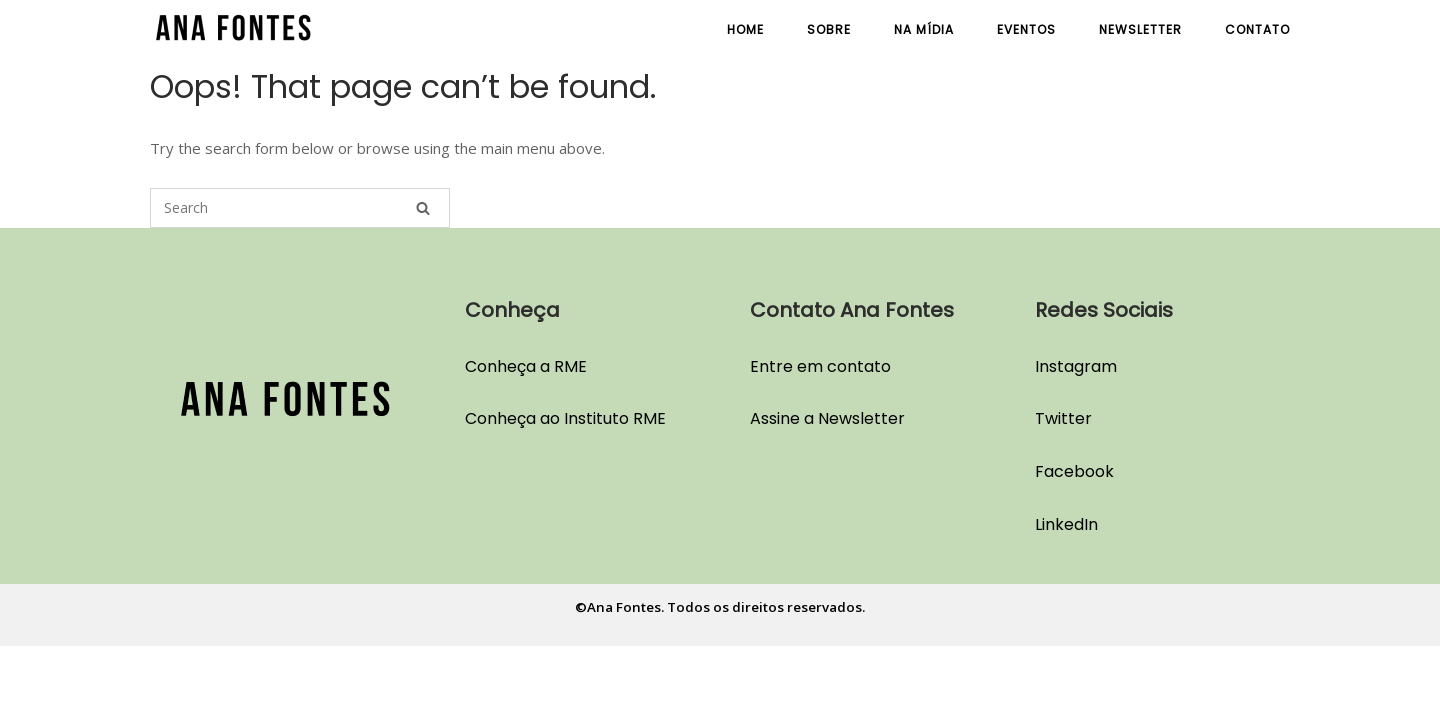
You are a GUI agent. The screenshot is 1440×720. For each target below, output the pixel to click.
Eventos (1026, 29)
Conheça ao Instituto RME (565, 418)
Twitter (1063, 418)
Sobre (829, 29)
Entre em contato (820, 366)
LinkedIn (1066, 524)
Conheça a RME (526, 366)
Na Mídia (924, 29)
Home (745, 29)
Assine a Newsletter (827, 418)
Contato (1257, 29)
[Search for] (300, 208)
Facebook (1074, 471)
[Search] (423, 208)
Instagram (1076, 366)
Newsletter (1140, 29)
